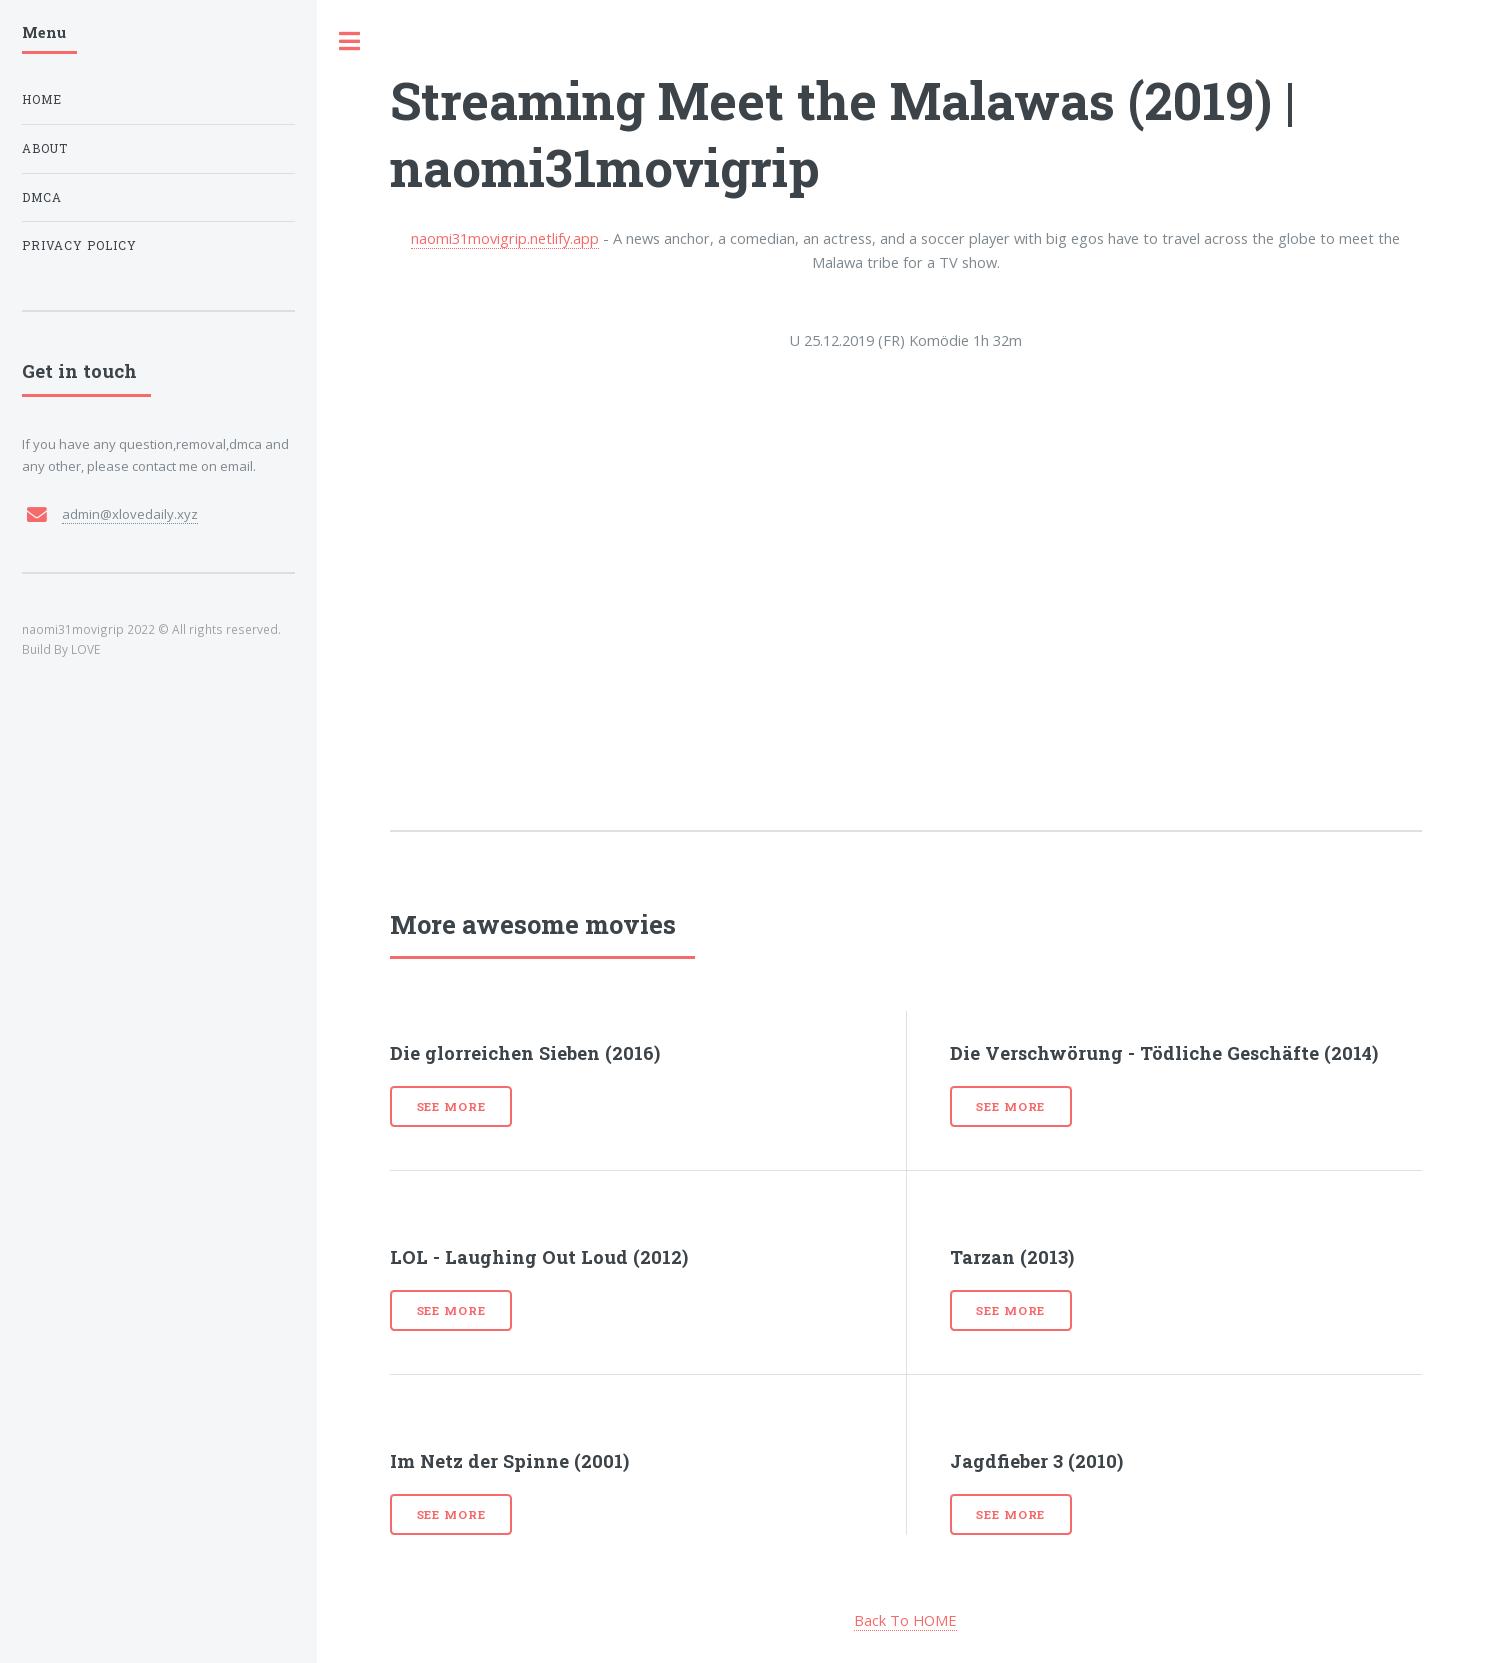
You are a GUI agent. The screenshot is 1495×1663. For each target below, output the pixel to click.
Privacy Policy (79, 245)
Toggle (350, 41)
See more (451, 1106)
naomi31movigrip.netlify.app (505, 238)
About (45, 148)
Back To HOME (905, 1620)
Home (42, 99)
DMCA (42, 197)
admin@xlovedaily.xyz (130, 514)
